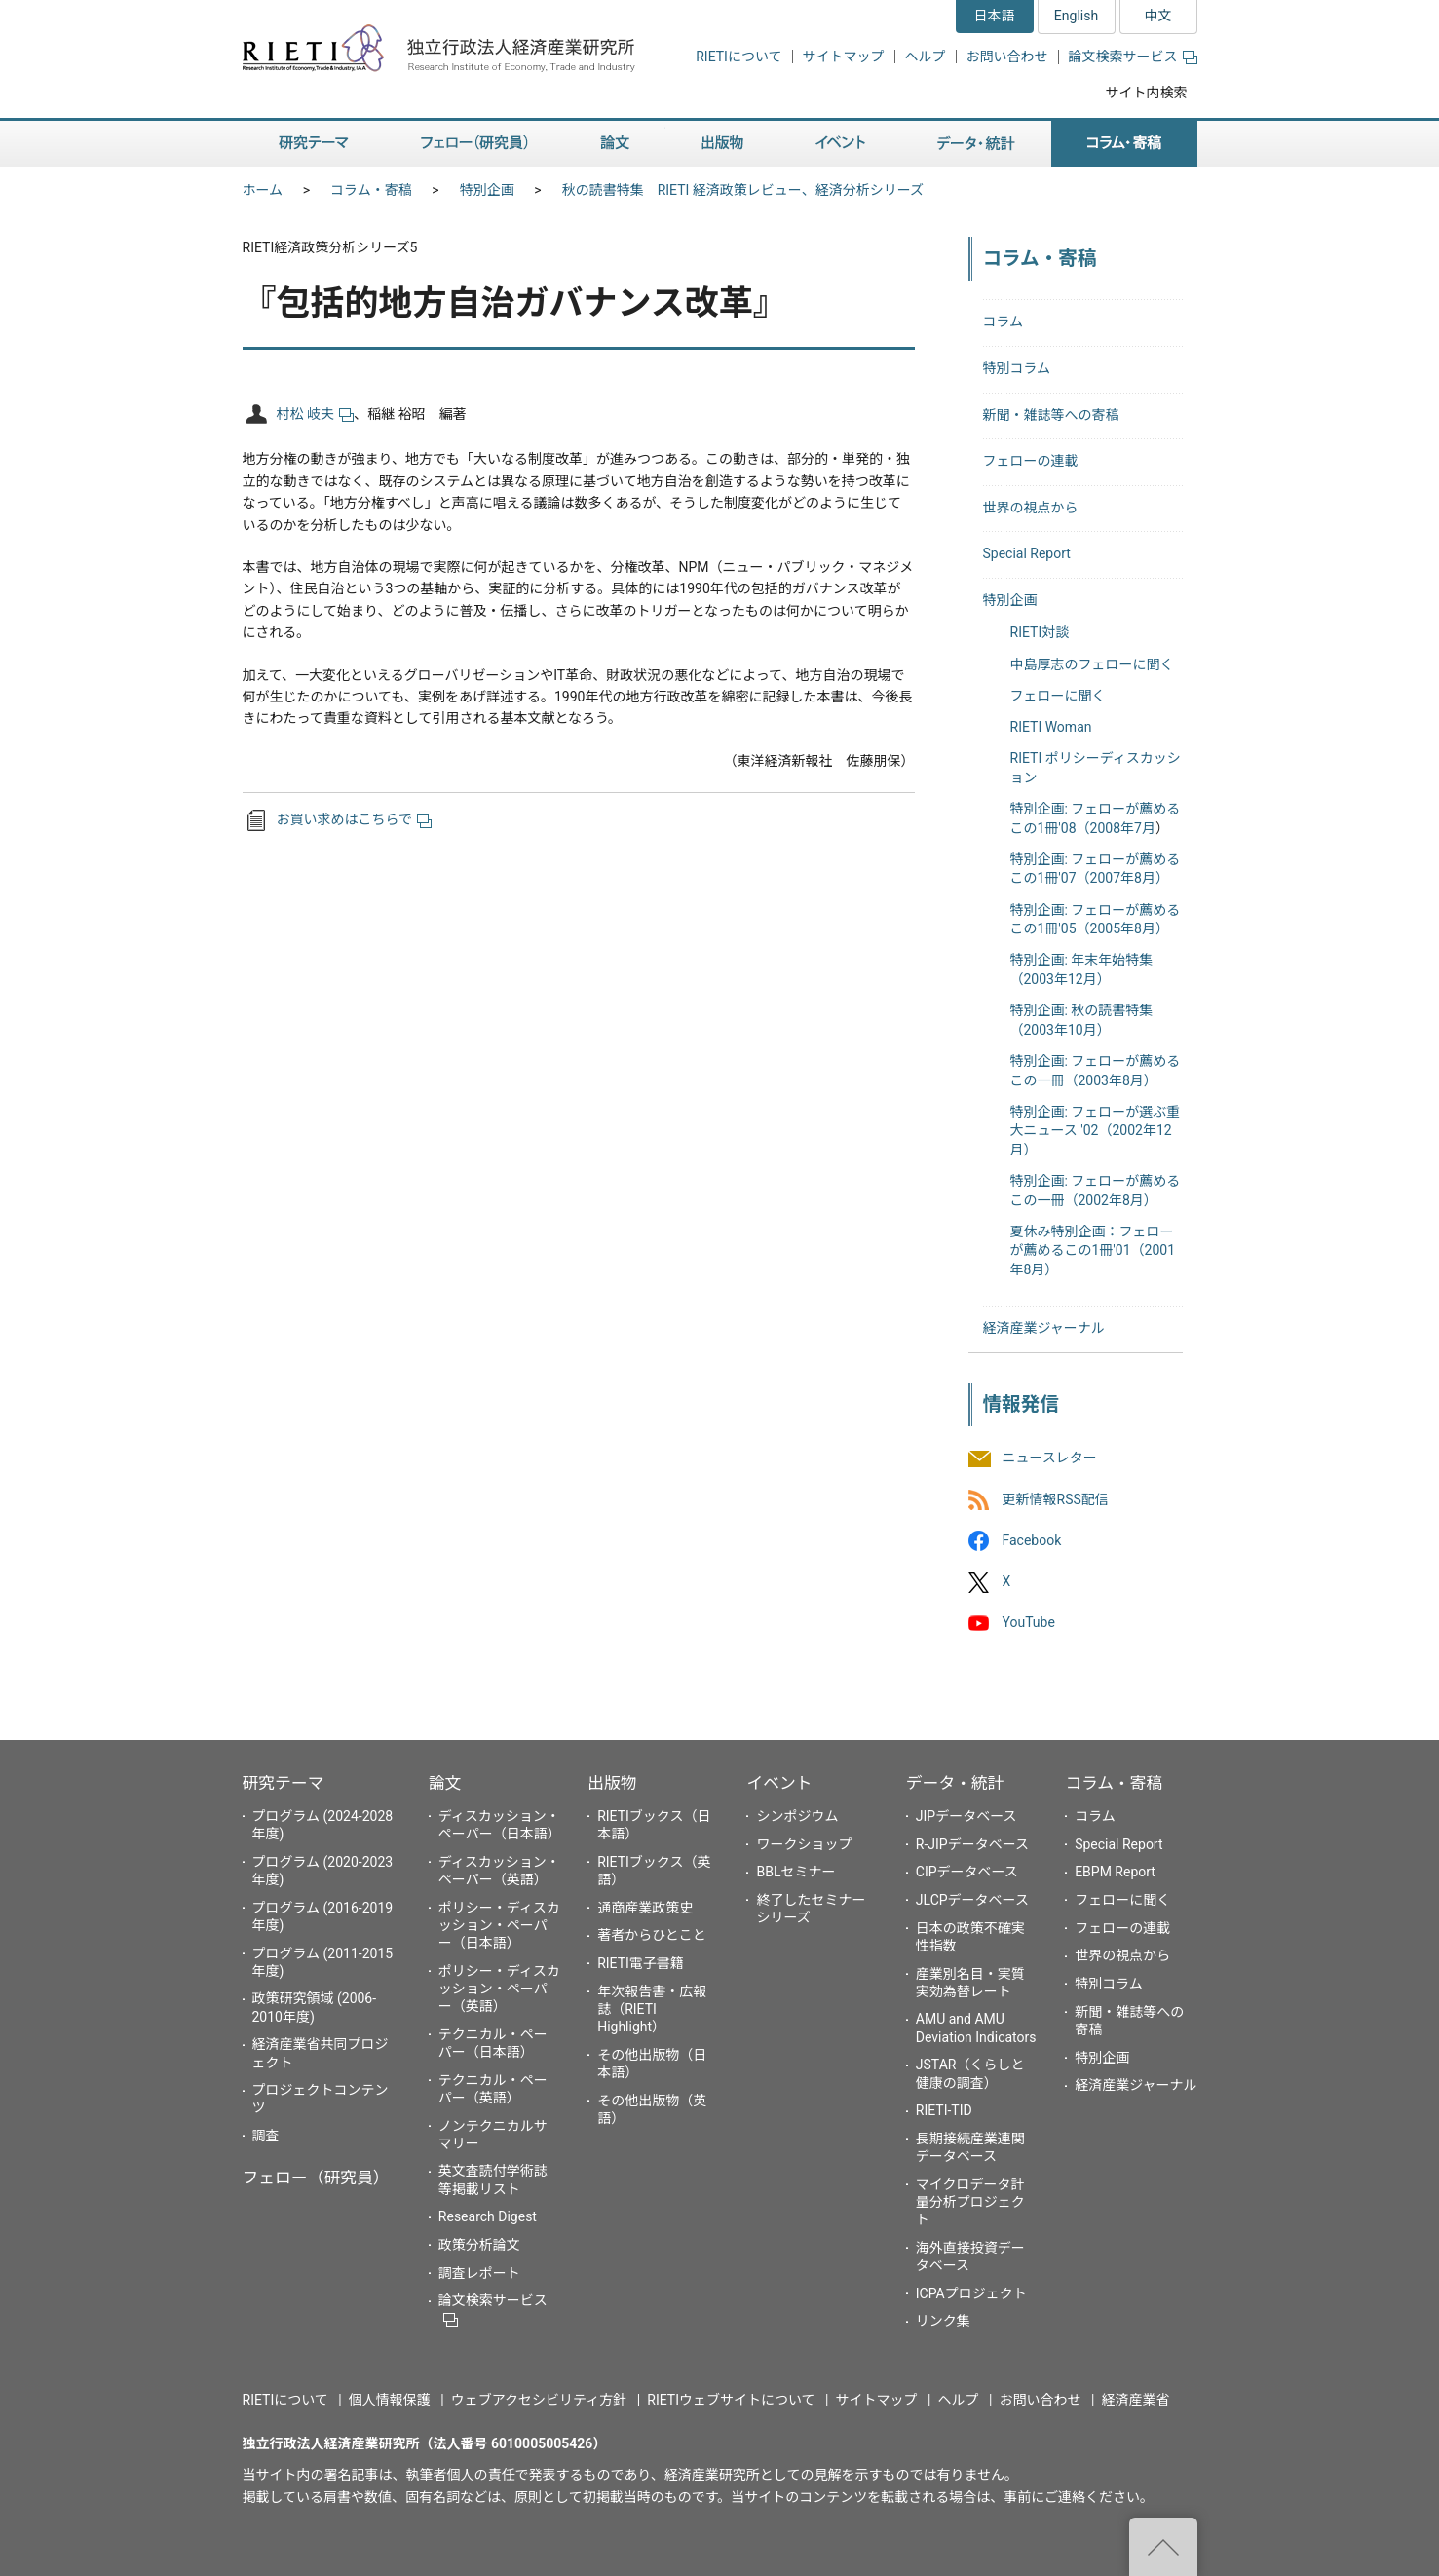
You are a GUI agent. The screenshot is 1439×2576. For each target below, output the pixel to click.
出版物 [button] (722, 144)
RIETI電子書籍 (640, 1963)
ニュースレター (1050, 1458)
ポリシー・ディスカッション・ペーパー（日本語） (499, 1925)
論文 (445, 1783)
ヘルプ (925, 56)
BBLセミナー (795, 1871)
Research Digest (487, 2216)
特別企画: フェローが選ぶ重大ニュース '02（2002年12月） (1095, 1130)
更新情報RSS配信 (1056, 1499)
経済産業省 (1136, 2399)
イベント (779, 1783)
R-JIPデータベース (972, 1844)
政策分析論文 (479, 2245)
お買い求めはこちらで (355, 819)
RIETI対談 (1040, 632)
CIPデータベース (967, 1871)
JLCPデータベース (972, 1900)
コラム (1003, 321)
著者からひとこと (651, 1935)
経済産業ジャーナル (1044, 1328)
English (1076, 15)
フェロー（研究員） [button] (474, 144)
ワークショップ (804, 1844)
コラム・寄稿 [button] (1124, 144)
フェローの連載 (1031, 461)
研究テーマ (283, 1783)
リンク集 (943, 2321)
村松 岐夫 (315, 414)
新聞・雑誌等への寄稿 (1051, 415)
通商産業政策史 (645, 1907)
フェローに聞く (1058, 695)
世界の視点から (1031, 507)
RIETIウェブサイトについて (730, 2399)
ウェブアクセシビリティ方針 (538, 2399)
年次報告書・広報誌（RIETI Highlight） (651, 2009)
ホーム (263, 190)
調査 (266, 2135)
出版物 (611, 1783)
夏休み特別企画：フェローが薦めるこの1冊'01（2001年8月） (1093, 1250)
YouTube (1029, 1623)
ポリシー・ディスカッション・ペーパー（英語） (499, 1988)
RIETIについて (738, 56)
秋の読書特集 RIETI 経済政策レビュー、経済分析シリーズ (743, 190)
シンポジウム (797, 1816)
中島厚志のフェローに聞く (1092, 664)
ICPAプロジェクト (971, 2293)
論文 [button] (614, 144)
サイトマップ (844, 56)
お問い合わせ (1007, 56)
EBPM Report (1115, 1871)
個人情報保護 (390, 2399)
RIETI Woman (1051, 727)
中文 (1158, 15)
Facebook (1032, 1540)
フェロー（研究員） (316, 2177)
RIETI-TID (944, 2110)
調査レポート (479, 2273)
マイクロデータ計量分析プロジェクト (970, 2202)
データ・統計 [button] (976, 144)
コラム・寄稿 (371, 190)
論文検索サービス (1133, 56)
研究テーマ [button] (314, 144)
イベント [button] (840, 144)
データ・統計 (955, 1783)
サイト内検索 (1147, 92)
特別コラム (1017, 368)
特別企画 (487, 190)
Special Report (1027, 553)
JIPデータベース (966, 1816)
